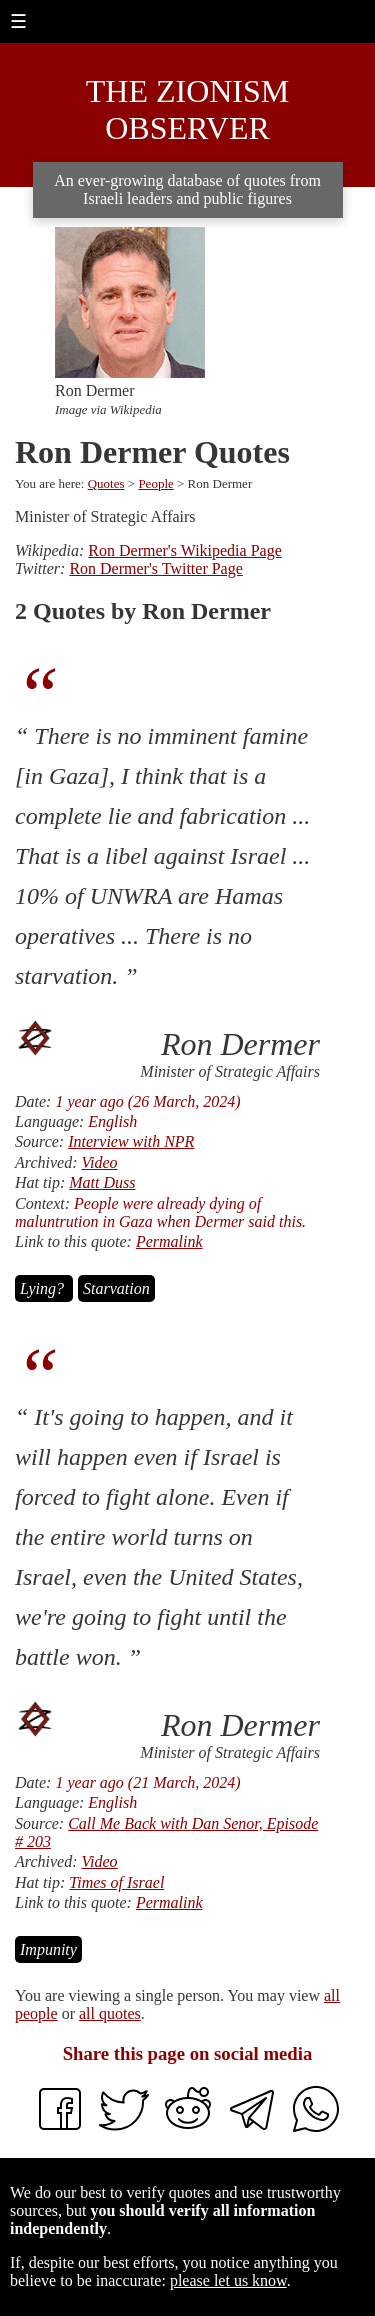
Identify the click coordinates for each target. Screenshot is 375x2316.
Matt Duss (102, 1182)
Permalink (169, 1241)
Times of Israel (116, 1882)
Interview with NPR (131, 1141)
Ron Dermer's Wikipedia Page (184, 550)
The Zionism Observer (188, 109)
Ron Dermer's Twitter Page (155, 568)
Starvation (116, 1288)
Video (99, 1162)
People (155, 483)
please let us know (228, 2280)
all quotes (110, 2013)
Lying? (44, 1288)
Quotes (106, 483)
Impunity (48, 1949)
